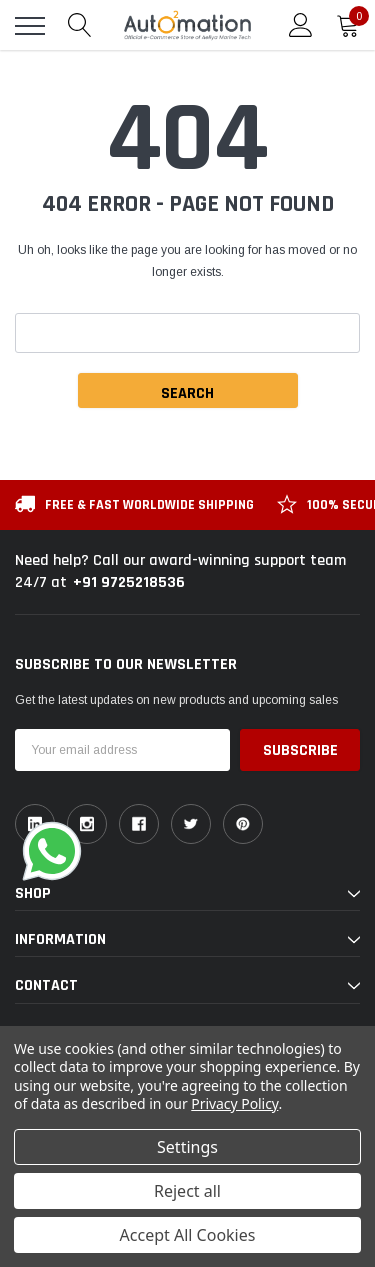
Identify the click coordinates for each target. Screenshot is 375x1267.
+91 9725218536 (129, 582)
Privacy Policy (234, 1103)
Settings (187, 1147)
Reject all (187, 1191)
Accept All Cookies (188, 1235)
